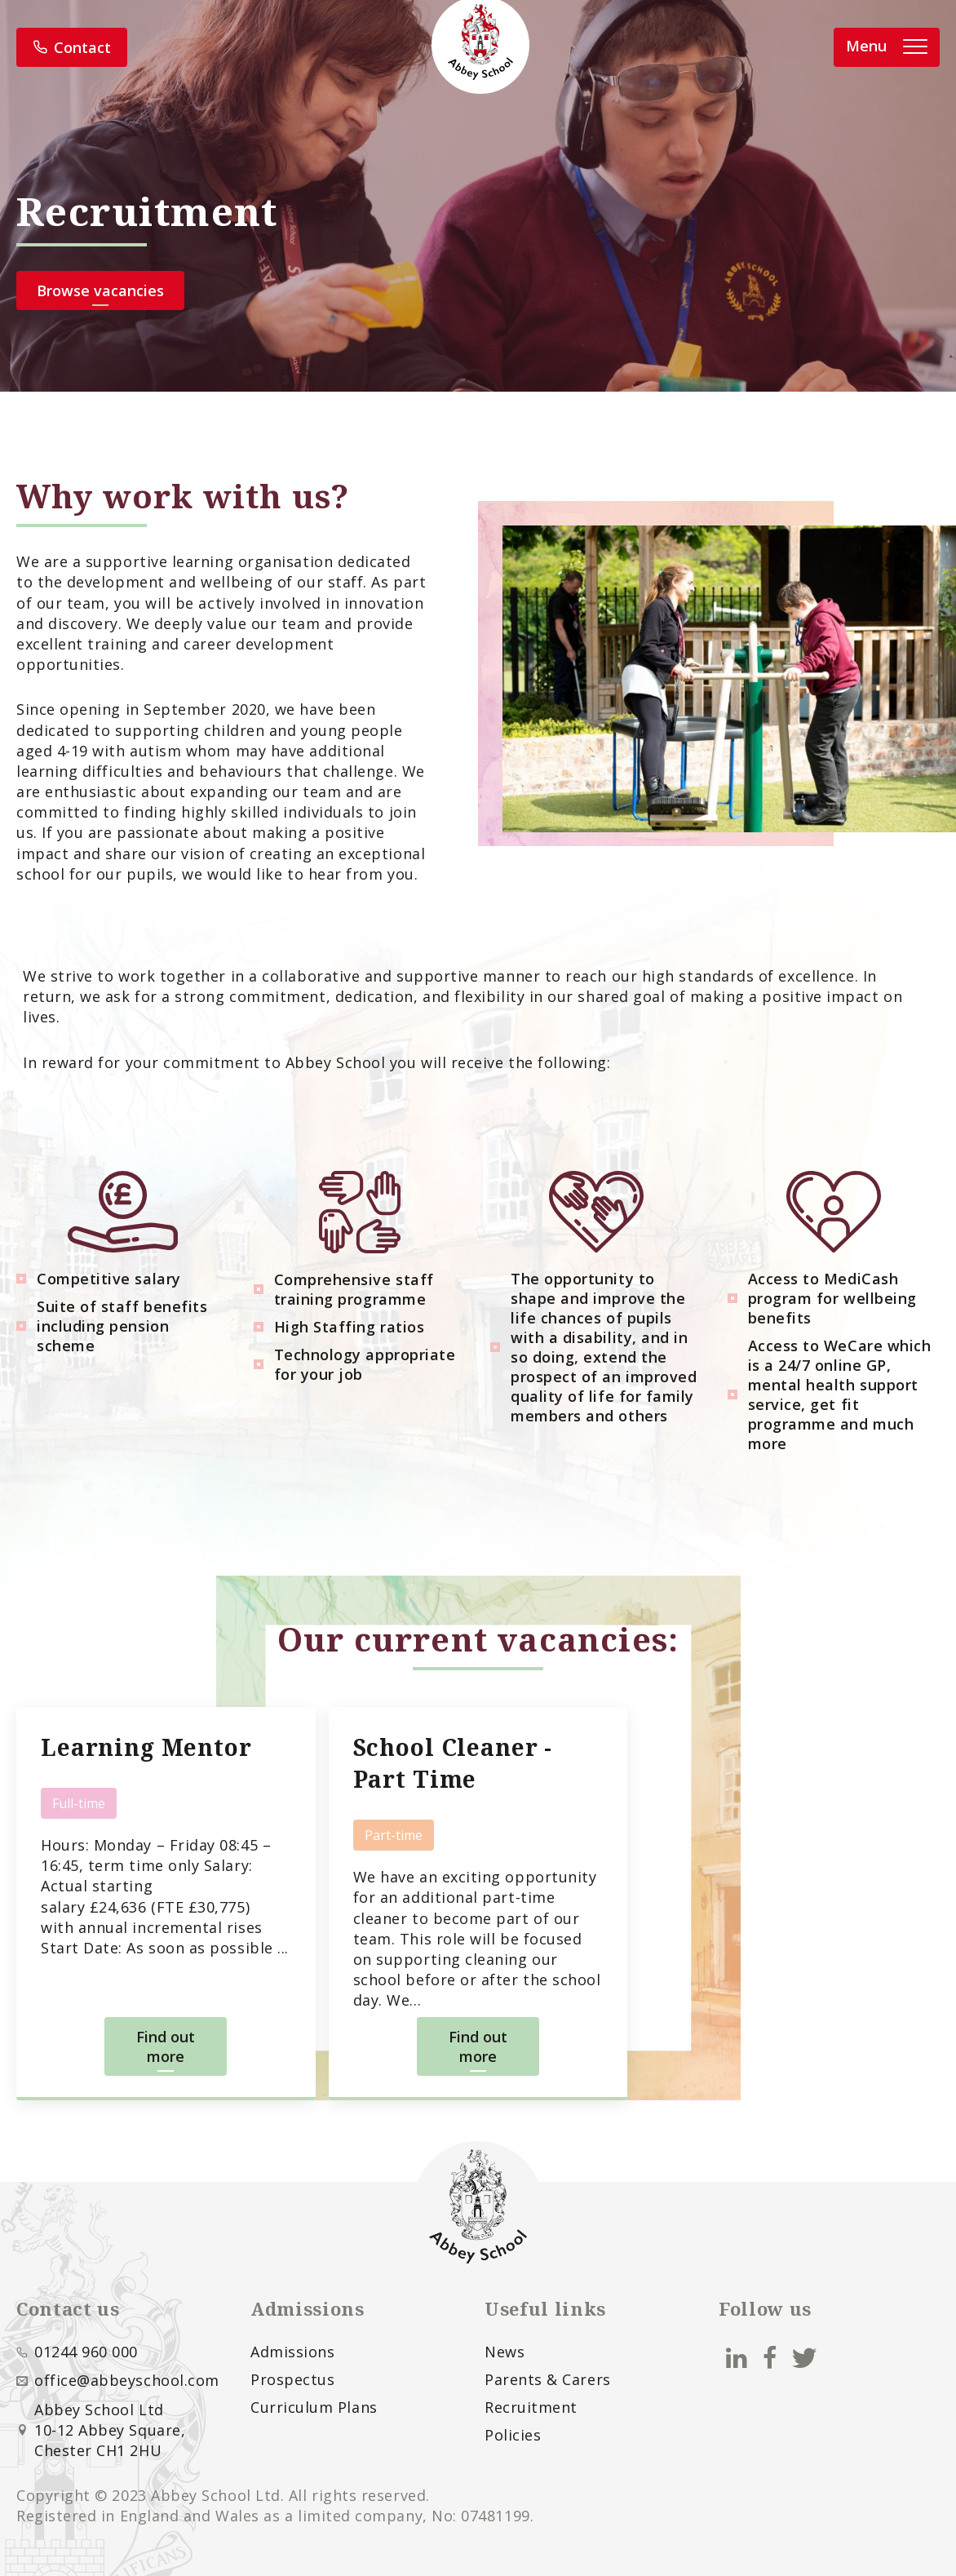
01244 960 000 (86, 2351)
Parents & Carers (548, 2379)
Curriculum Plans (314, 2407)
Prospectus (292, 2379)
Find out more (165, 2046)
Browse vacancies (100, 290)
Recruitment (531, 2407)
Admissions (292, 2351)
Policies (513, 2435)
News (504, 2351)
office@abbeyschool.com (126, 2380)
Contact (72, 47)
